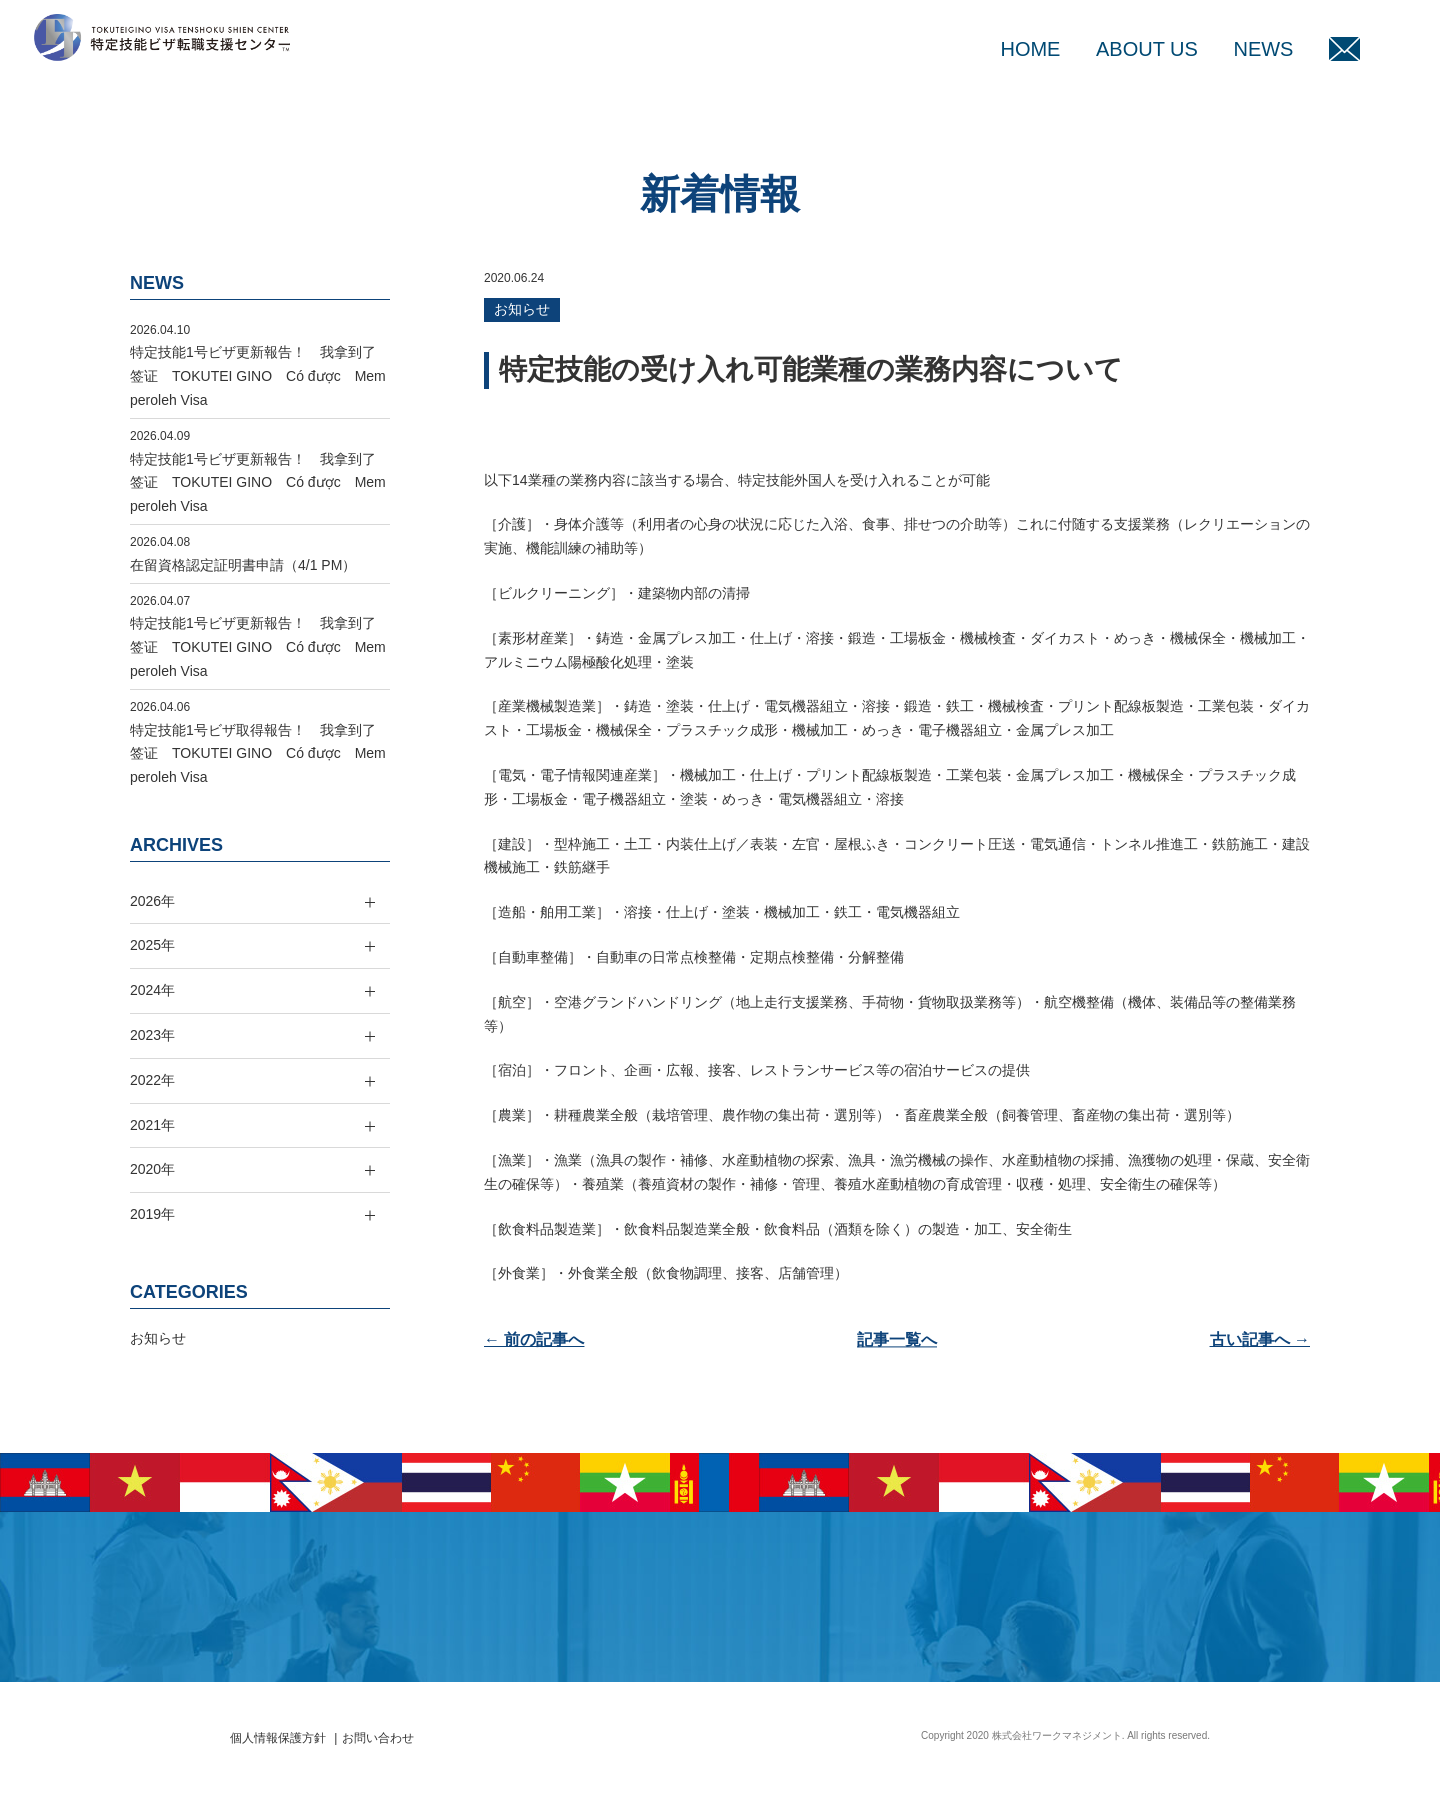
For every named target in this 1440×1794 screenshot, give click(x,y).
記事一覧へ (897, 1339)
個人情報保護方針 (278, 1738)
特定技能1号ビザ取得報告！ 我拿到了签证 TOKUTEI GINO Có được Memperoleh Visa (258, 754)
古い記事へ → (1260, 1339)
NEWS (1263, 49)
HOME (1030, 49)
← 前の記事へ (534, 1339)
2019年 (152, 1214)
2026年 (152, 901)
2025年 (152, 945)
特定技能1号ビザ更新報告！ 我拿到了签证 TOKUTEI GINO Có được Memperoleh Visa (258, 376)
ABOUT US (1147, 49)
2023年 (152, 1035)
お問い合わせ (378, 1738)
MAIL (1344, 49)
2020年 (152, 1169)
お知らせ (522, 309)
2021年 (152, 1125)
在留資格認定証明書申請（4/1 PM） (243, 565)
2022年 (152, 1080)
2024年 (152, 990)
